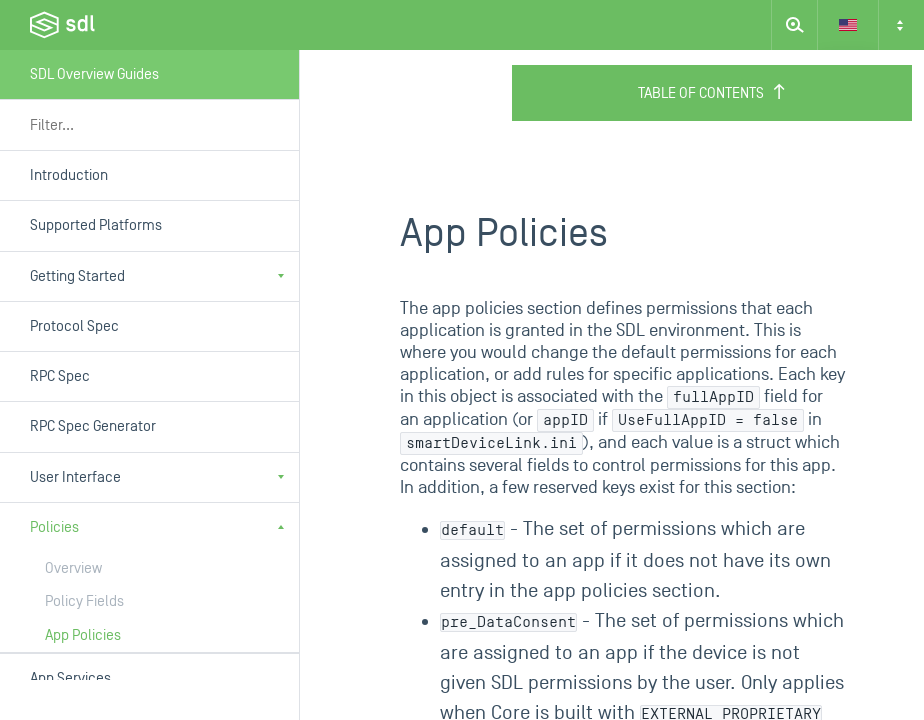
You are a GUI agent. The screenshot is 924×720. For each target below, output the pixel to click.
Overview (73, 568)
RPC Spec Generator (93, 426)
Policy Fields (84, 601)
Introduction (69, 175)
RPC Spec (60, 376)
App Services (70, 678)
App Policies (83, 635)
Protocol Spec (74, 326)
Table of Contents (712, 93)
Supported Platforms (96, 225)
